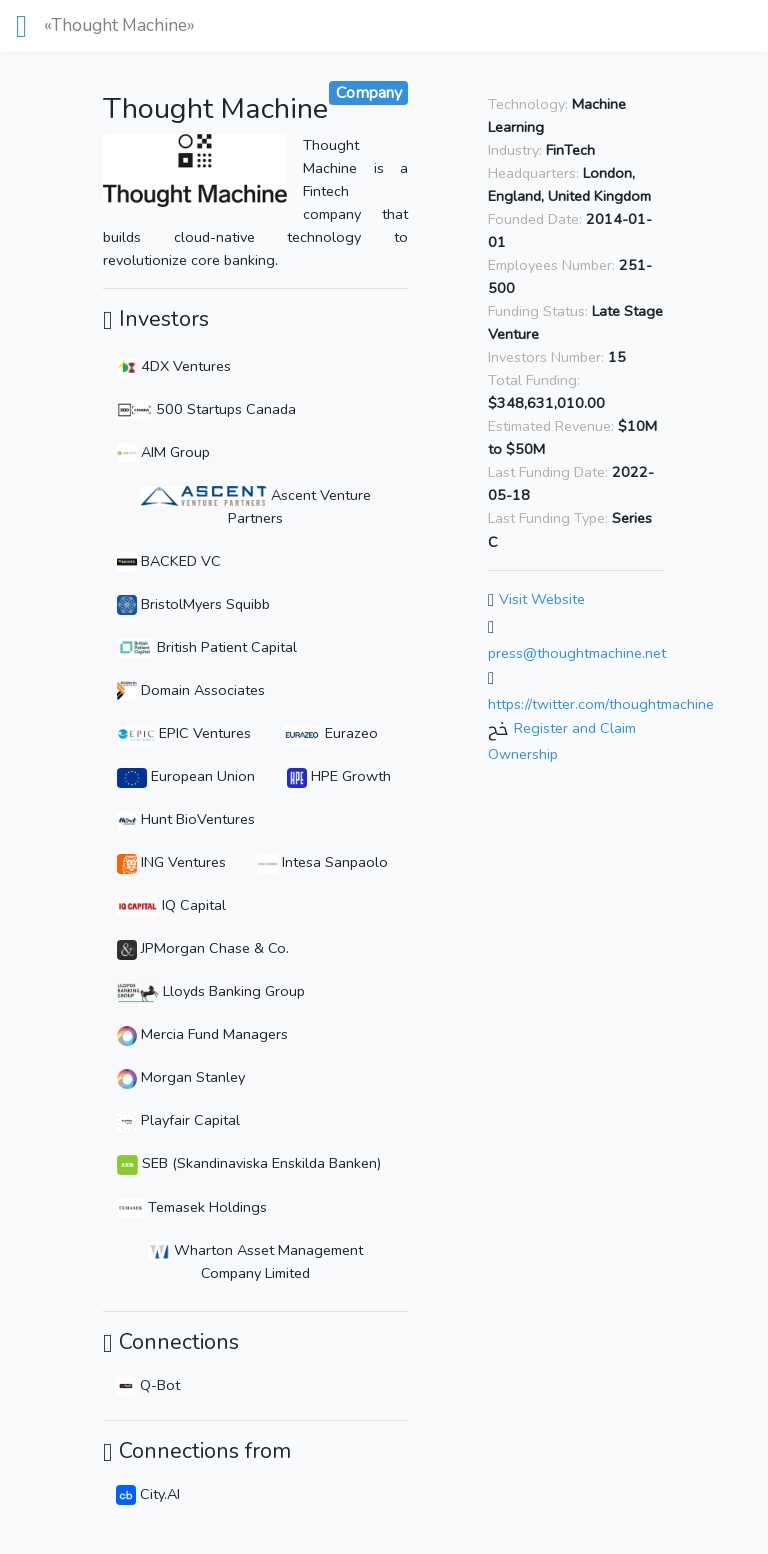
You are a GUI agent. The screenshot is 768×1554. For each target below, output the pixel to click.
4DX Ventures (174, 366)
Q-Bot (148, 1385)
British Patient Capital (207, 647)
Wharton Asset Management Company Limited (255, 1261)
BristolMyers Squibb (193, 604)
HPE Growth (339, 776)
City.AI (148, 1494)
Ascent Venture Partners (255, 506)
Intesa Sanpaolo (323, 862)
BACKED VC (169, 561)
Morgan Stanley (181, 1077)
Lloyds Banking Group (211, 991)
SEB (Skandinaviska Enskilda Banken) (249, 1163)
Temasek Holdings (192, 1207)
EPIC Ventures (184, 733)
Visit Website (542, 599)
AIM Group (163, 452)
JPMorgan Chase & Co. (203, 948)
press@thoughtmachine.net (577, 653)
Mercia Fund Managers (202, 1034)
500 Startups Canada (206, 409)
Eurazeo (330, 733)
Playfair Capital (178, 1120)
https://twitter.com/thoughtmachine (601, 704)
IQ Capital (171, 905)
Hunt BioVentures (186, 819)
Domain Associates (191, 690)
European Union (186, 776)
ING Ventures (171, 862)
